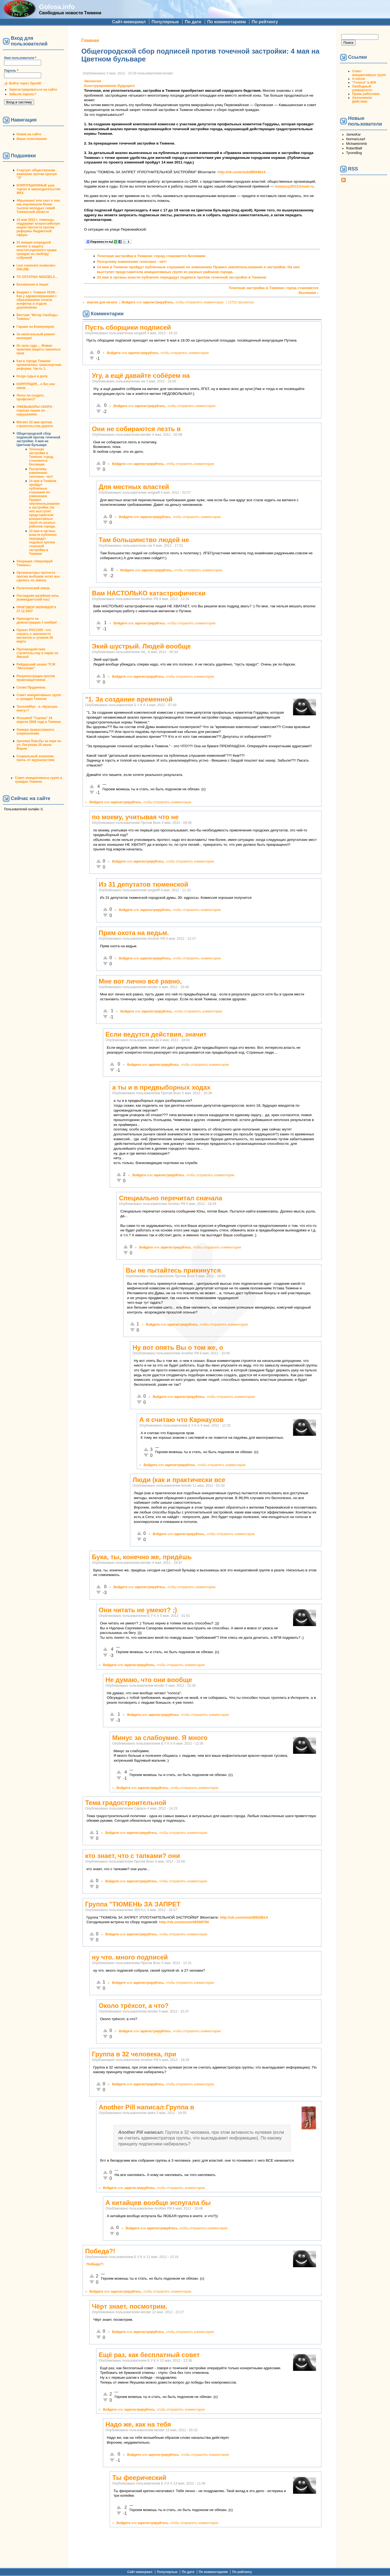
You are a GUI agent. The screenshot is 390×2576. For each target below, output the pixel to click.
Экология (92, 81)
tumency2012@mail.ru (294, 186)
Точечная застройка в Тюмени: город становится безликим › (273, 290)
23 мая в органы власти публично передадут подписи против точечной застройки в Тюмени (43, 542)
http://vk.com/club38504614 (241, 172)
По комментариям (226, 21)
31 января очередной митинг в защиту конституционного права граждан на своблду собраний (37, 250)
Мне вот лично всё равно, (140, 981)
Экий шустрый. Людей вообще (141, 646)
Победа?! (100, 2251)
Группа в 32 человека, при (134, 2054)
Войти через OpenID (25, 83)
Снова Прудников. (31, 687)
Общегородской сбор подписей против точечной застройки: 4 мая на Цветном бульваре (38, 439)
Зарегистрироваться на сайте (33, 89)
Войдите (128, 302)
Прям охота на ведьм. (134, 932)
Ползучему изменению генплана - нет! (41, 473)
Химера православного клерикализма (35, 731)
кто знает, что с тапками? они (132, 1855)
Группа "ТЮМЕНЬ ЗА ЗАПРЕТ (132, 1904)
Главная (90, 40)
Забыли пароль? (22, 94)
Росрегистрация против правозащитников (36, 678)
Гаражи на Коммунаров (35, 327)
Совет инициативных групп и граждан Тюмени (39, 697)
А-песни (358, 79)
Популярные (165, 21)
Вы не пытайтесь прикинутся (173, 1270)
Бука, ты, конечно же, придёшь (142, 1557)
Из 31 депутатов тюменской (143, 884)
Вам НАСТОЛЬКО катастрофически (149, 593)
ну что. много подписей (130, 1957)
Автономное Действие (362, 99)
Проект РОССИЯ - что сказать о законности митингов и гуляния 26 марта (35, 635)
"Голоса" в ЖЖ (364, 82)
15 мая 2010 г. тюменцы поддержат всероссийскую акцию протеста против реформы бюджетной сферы (38, 227)
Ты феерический (139, 2477)
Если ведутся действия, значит (155, 1034)
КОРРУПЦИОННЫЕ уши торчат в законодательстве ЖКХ (38, 189)
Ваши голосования (32, 139)
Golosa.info (57, 6)
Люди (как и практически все (178, 1479)
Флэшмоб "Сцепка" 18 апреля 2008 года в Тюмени (39, 720)
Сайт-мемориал (129, 21)
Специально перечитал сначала (170, 1198)
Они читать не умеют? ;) (138, 1610)
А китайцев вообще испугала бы (158, 2202)
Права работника (365, 94)
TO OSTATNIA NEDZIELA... (37, 277)
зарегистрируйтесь (158, 302)
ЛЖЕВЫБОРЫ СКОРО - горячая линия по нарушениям (35, 410)
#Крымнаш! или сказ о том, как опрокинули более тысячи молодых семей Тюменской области (38, 206)
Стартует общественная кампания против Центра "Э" (37, 174)
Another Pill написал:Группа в (146, 2107)
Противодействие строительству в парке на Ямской (37, 653)
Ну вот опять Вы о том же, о (177, 1347)
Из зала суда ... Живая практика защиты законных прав (39, 349)
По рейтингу (265, 21)
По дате (193, 21)
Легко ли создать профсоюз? (30, 397)
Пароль (11, 71)
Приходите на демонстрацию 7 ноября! (37, 620)
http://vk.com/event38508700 (184, 1922)
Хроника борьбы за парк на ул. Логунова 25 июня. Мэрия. (39, 744)
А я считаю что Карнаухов (181, 1419)
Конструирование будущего (109, 86)
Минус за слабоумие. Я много (159, 1737)
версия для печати (102, 302)
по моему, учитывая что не (135, 817)
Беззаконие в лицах (32, 284)
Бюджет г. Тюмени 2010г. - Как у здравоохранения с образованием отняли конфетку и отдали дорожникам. (37, 299)
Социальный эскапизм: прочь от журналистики (35, 758)
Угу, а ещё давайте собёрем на (141, 375)
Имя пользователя (20, 58)
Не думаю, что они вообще (148, 1679)
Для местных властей (134, 486)
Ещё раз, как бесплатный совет (149, 2354)
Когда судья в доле (32, 376)
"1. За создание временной (129, 699)
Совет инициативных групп (369, 73)
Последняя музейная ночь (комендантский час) (38, 597)
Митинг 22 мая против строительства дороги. (35, 424)
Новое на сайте (29, 134)
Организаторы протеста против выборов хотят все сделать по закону (38, 576)
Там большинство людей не (144, 539)
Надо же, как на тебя (138, 2424)
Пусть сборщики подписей (128, 327)
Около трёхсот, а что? (134, 2005)
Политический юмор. (33, 588)
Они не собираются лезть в (136, 428)
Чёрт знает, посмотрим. (129, 2306)
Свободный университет (362, 88)
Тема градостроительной (125, 1802)
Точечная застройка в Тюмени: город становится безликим (41, 456)
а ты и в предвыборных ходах (161, 1087)
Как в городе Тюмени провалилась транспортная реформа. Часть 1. (39, 365)
